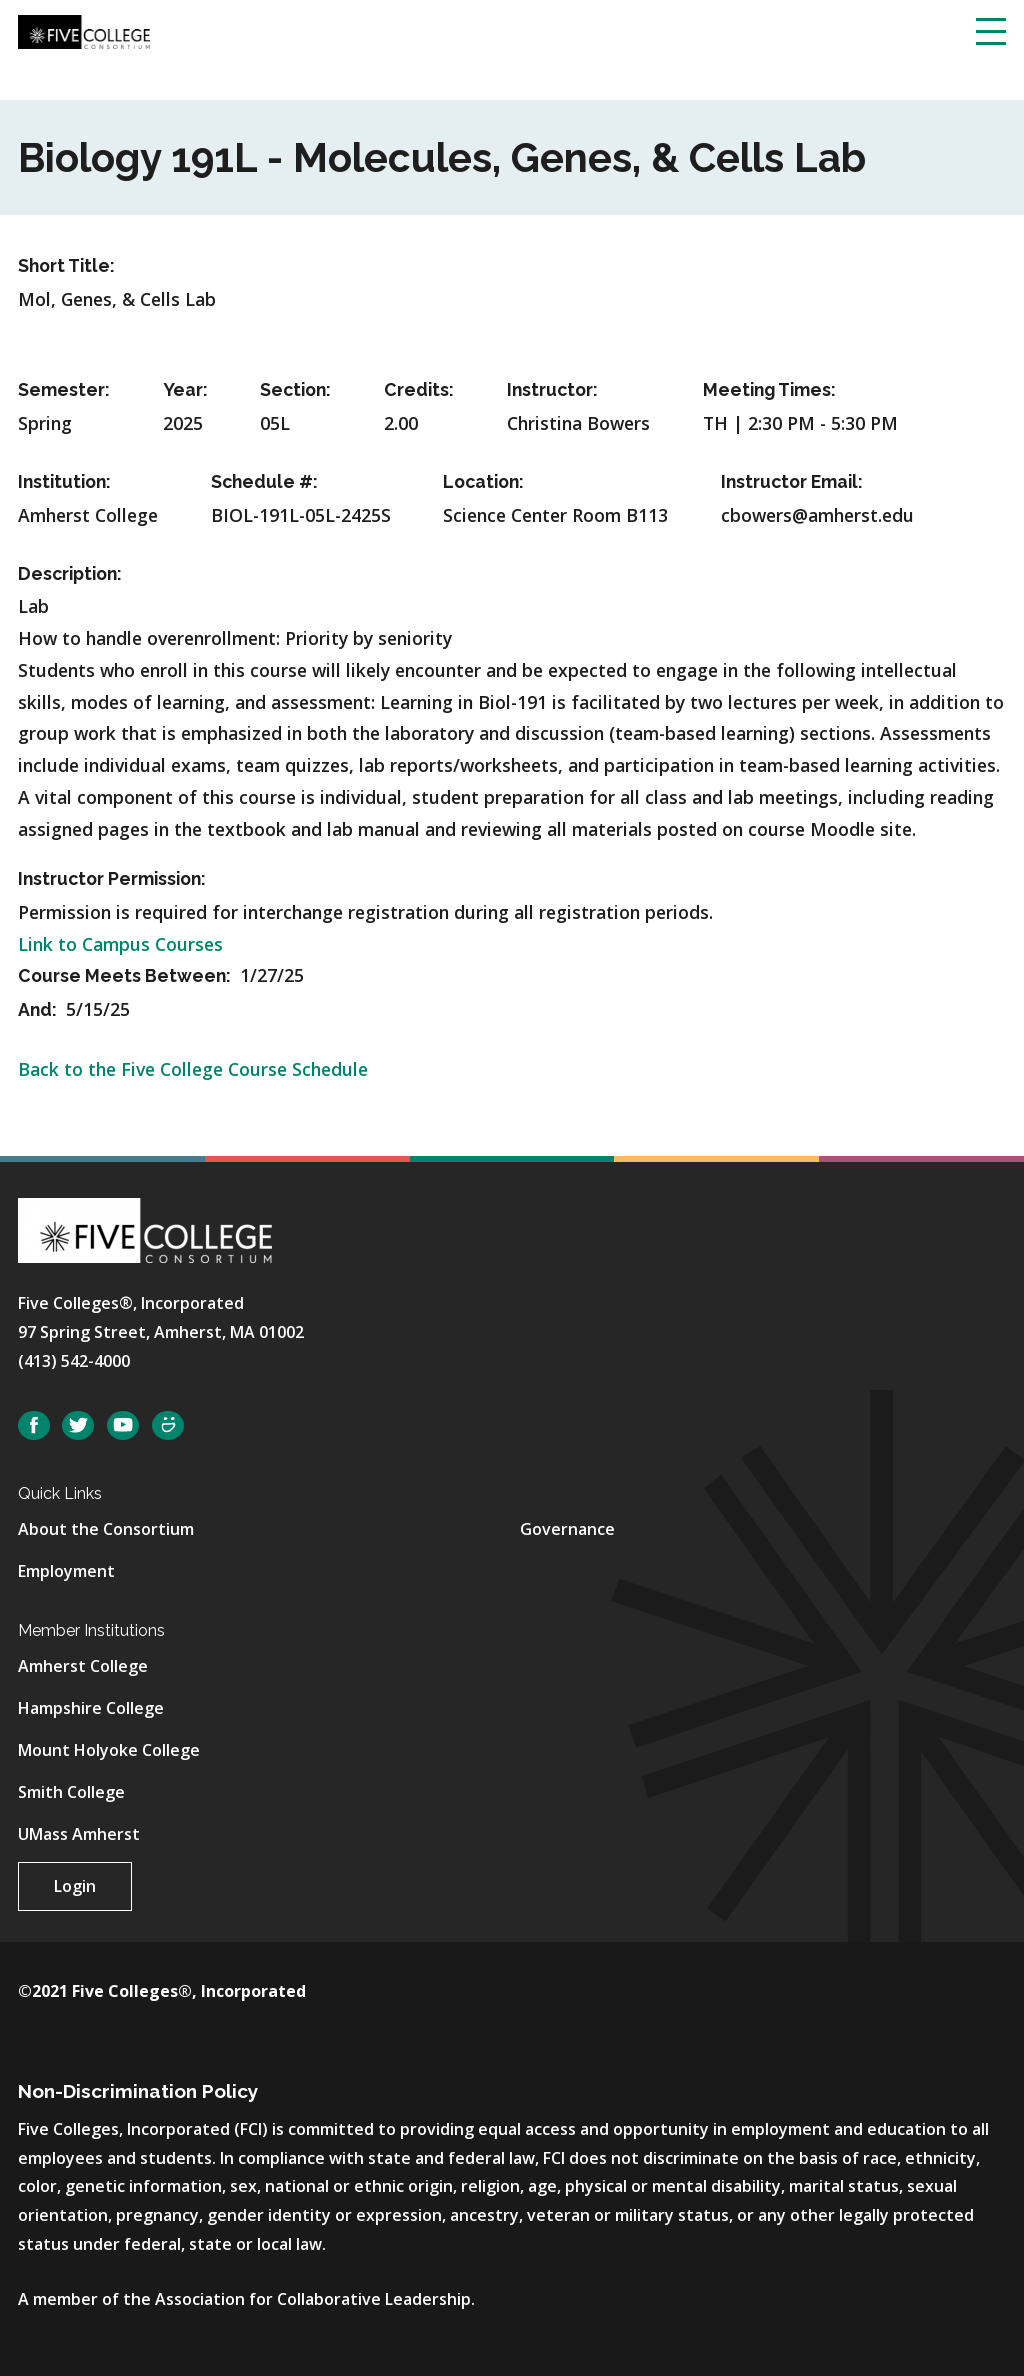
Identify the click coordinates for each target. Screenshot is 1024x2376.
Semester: (64, 389)
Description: (70, 573)
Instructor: (552, 389)
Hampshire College (91, 1708)
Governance (567, 1529)
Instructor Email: (792, 481)
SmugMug (168, 1425)
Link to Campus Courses (120, 944)
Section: (295, 389)
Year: (185, 389)
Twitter (78, 1425)
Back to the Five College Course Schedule (193, 1069)
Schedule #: (264, 481)
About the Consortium (106, 1529)
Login (75, 1886)
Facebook (34, 1425)
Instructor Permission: (112, 878)
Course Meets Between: (126, 975)
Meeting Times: (769, 389)
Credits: (419, 389)
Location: (483, 481)
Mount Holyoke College (109, 1750)
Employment (66, 1571)
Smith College (71, 1792)
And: (39, 1009)
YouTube (123, 1425)
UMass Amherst (79, 1834)
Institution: (64, 481)
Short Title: (66, 265)
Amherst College (83, 1666)
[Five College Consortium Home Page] (84, 30)
